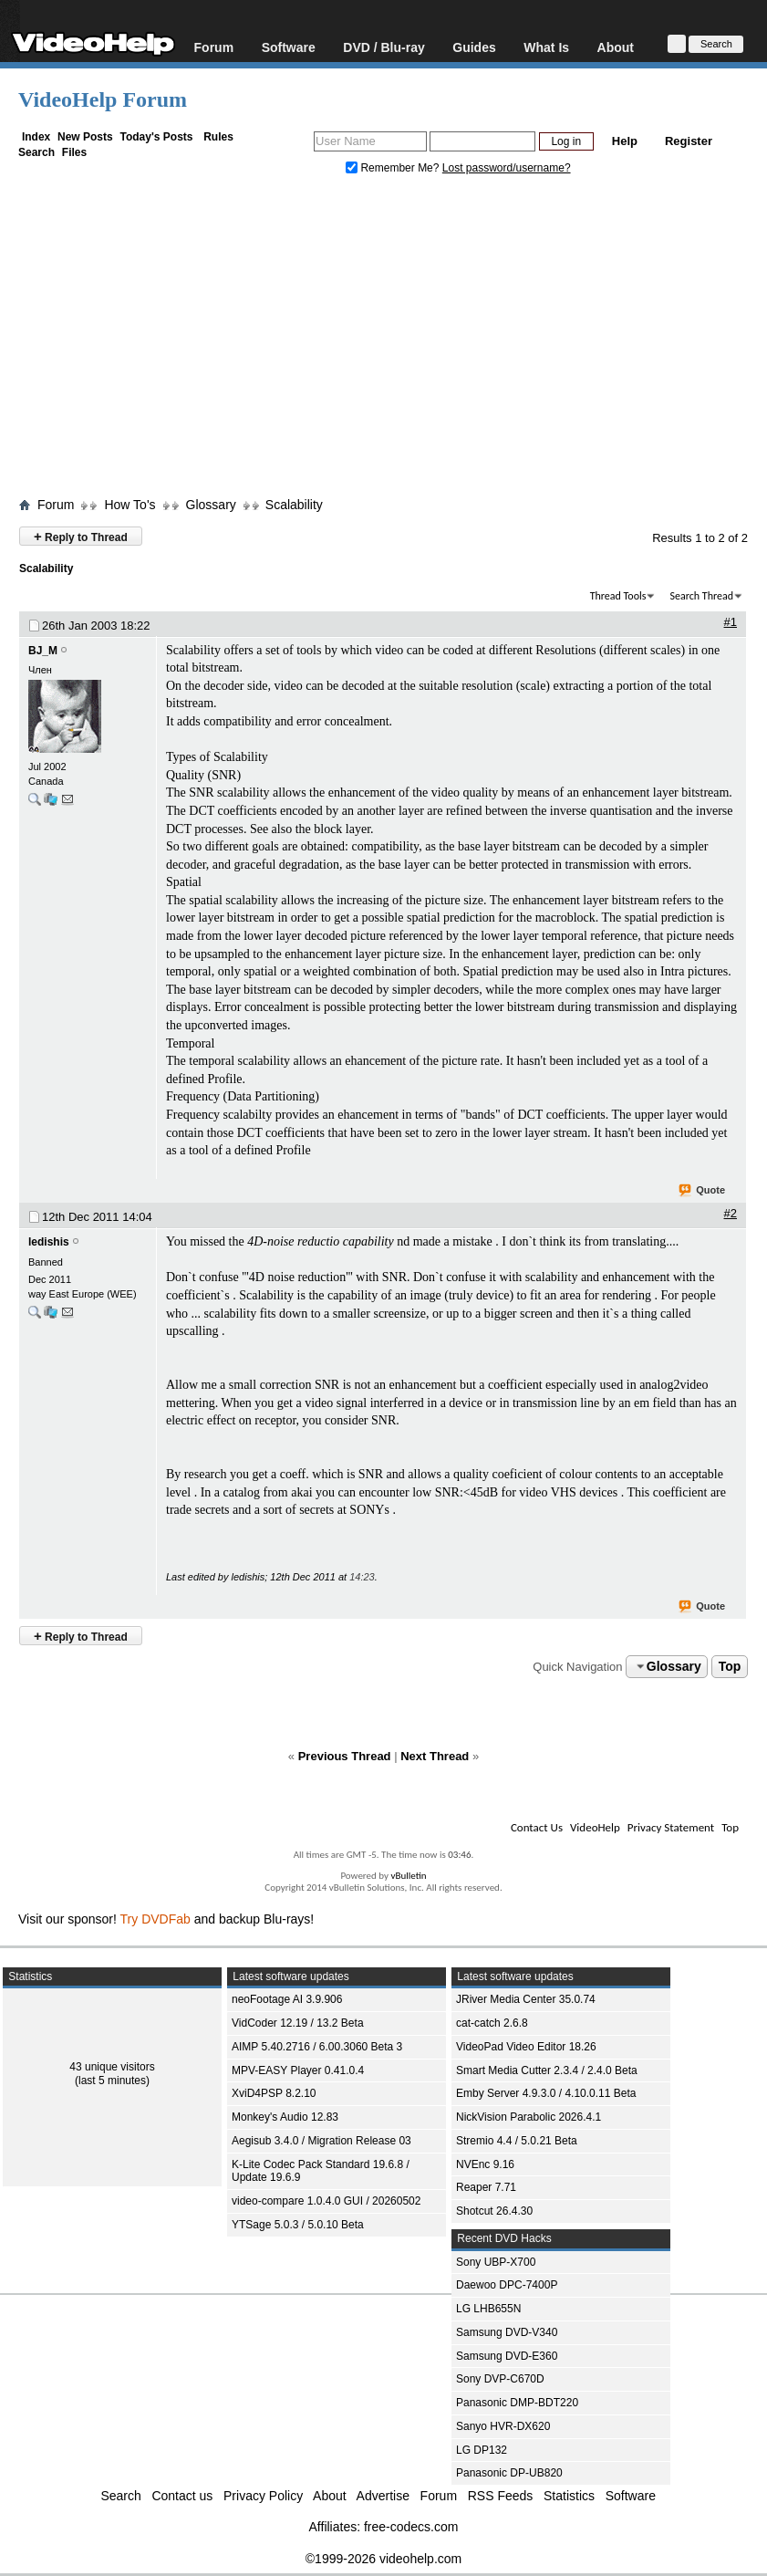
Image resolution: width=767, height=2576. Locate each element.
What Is (546, 47)
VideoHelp (595, 1827)
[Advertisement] (392, 340)
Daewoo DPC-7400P (506, 2285)
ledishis (48, 1242)
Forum (214, 47)
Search (36, 152)
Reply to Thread (81, 536)
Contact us (181, 2495)
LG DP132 (481, 2450)
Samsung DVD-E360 (506, 2356)
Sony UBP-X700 (495, 2262)
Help (624, 141)
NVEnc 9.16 (485, 2164)
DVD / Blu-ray (383, 47)
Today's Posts (155, 136)
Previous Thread (344, 1756)
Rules (218, 136)
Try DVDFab (155, 1919)
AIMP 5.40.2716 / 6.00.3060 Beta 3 (317, 2046)
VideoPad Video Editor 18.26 (526, 2046)
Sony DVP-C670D (500, 2379)
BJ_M (42, 650)
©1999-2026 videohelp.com (383, 2558)
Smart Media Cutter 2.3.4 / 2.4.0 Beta (546, 2070)
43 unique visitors (111, 2066)
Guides (473, 47)
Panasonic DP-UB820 (509, 2472)
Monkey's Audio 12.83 (285, 2117)
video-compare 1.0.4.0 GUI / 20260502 (326, 2201)
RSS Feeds (501, 2495)
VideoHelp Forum (102, 99)
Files (74, 152)
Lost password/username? (506, 168)
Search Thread (701, 595)
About (615, 47)
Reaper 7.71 (486, 2187)
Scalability (294, 504)
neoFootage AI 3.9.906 (287, 1999)
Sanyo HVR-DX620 (503, 2426)
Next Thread (434, 1756)
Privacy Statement (670, 1827)
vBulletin (408, 1876)
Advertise (383, 2495)
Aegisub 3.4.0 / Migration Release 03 (321, 2140)
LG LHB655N (488, 2308)
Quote (702, 1191)
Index (36, 136)
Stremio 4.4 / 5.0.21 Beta (516, 2140)
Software (289, 47)
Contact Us (537, 1827)
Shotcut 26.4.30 (494, 2211)
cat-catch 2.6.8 (492, 2023)
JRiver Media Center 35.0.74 (526, 1999)
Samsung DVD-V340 (506, 2332)
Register (688, 141)
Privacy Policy (263, 2495)
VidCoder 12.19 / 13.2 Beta (298, 2023)
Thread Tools (618, 595)
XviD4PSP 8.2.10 (274, 2093)
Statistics (569, 2495)
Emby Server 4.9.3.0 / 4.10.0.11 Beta (546, 2093)
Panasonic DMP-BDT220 (517, 2402)
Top (730, 1666)
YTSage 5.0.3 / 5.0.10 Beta (298, 2224)
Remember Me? (394, 168)
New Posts (85, 136)
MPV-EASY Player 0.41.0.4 (298, 2070)
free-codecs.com (411, 2526)
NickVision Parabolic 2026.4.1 (528, 2117)
